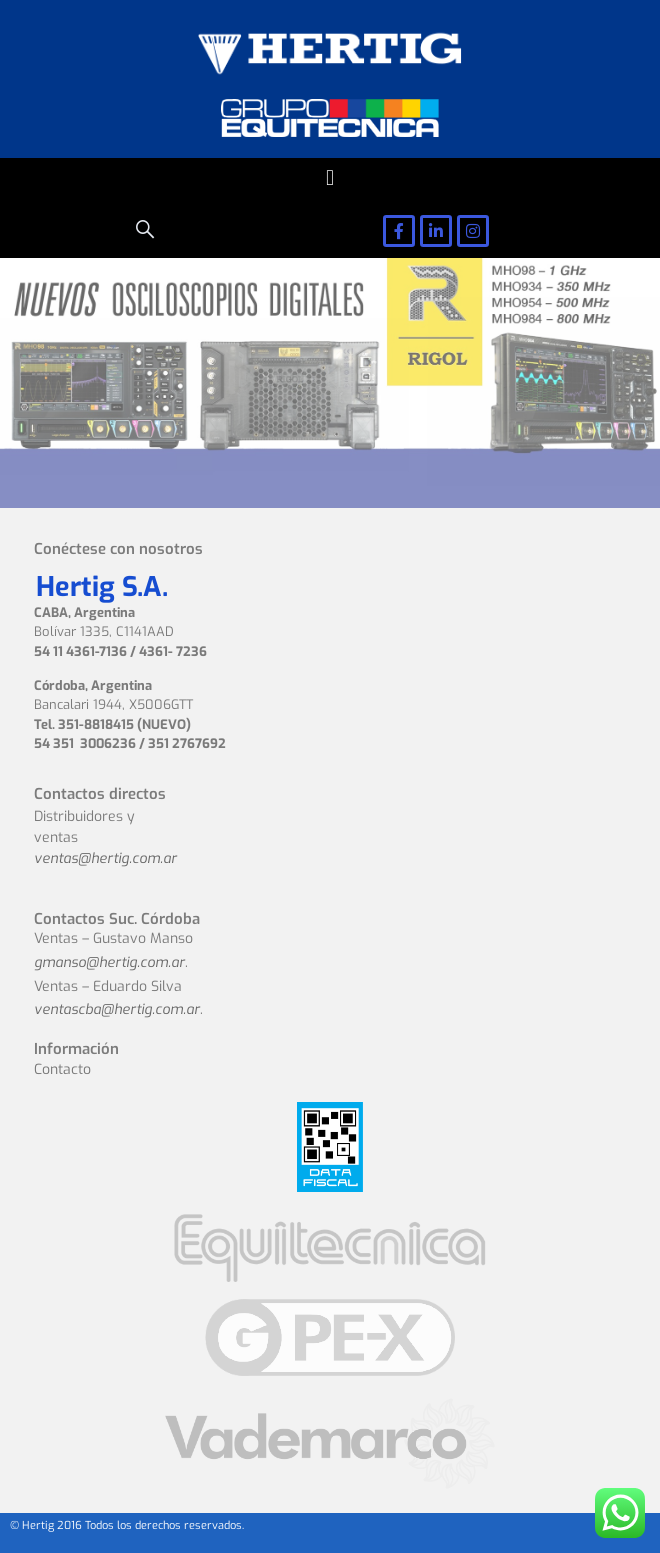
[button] (329, 178)
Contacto (62, 1069)
